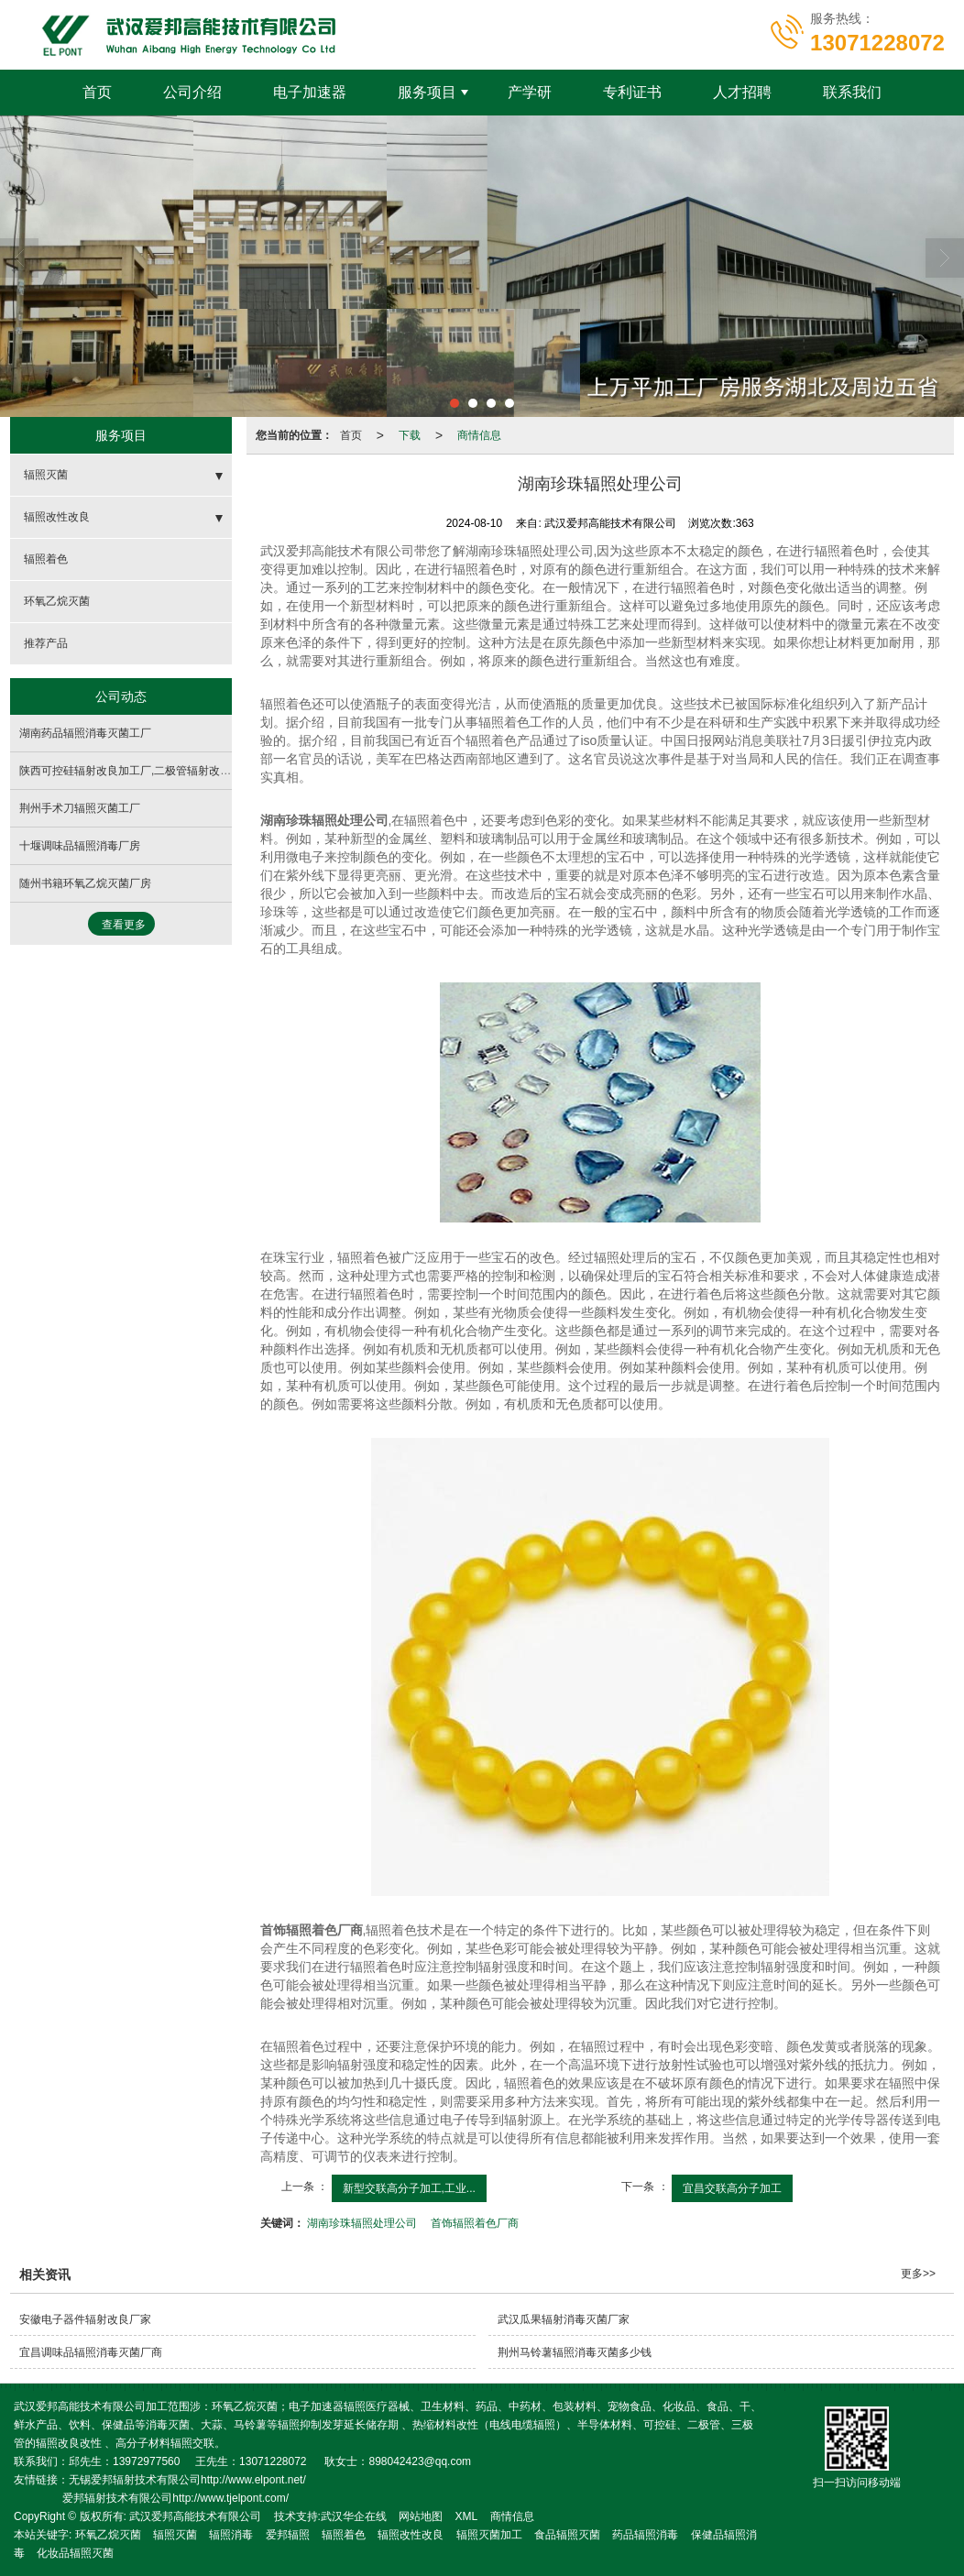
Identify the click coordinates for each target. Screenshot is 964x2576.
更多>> (918, 2273)
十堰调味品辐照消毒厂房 (79, 845)
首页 (97, 92)
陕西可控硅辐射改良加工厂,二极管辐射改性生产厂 (141, 770)
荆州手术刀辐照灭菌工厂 (79, 808)
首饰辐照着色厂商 (475, 2223)
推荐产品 (46, 643)
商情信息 (479, 435)
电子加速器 (309, 92)
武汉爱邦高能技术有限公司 (195, 2516)
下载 (410, 435)
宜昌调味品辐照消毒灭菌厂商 (90, 2352)
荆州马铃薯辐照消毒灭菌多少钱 (575, 2352)
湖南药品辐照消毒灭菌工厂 (85, 733)
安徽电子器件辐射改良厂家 (85, 2319)
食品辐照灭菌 (567, 2534)
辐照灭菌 (46, 474)
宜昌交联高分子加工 (732, 2188)
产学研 (530, 92)
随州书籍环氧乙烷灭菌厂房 (85, 883)
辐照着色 (46, 559)
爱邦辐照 (288, 2534)
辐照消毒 (231, 2534)
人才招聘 (742, 92)
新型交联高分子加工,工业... (409, 2188)
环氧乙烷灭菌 (57, 601)
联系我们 (852, 92)
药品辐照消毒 (645, 2534)
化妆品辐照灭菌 (75, 2553)
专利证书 (632, 92)
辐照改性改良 (57, 516)
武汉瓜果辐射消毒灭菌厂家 (564, 2319)
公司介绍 (192, 92)
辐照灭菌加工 (489, 2534)
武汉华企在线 (354, 2516)
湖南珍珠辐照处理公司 (362, 2223)
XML (466, 2516)
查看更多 (124, 924)
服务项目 (427, 92)
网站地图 (421, 2516)
